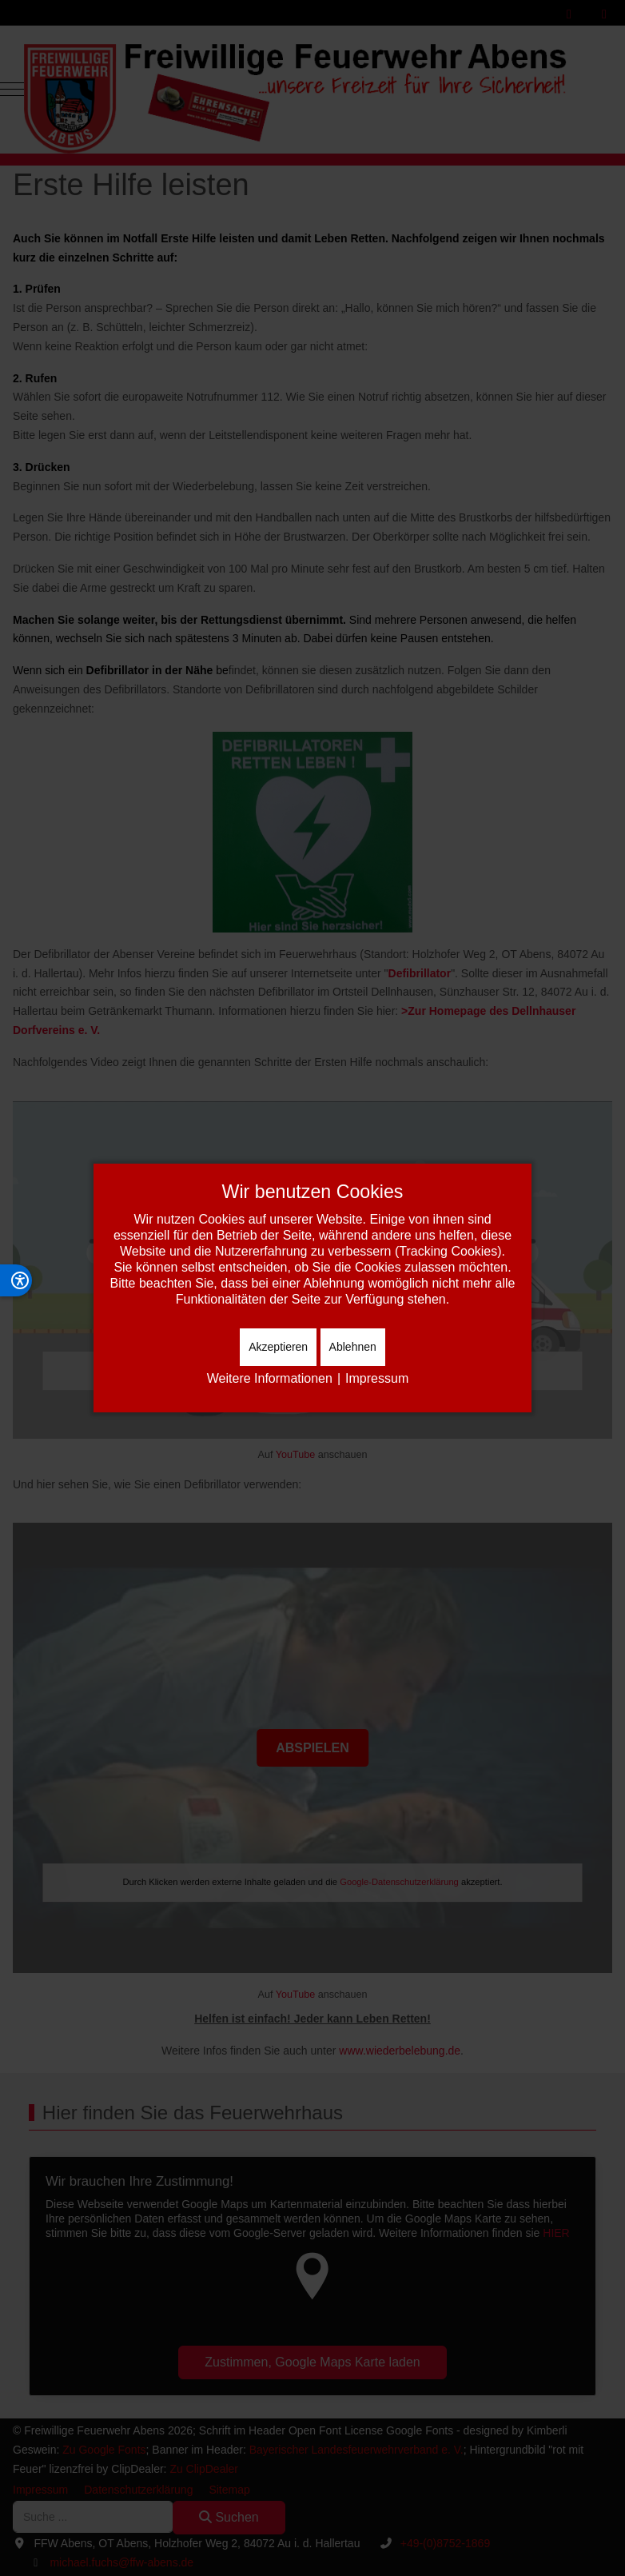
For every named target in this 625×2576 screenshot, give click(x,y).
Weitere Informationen (269, 1378)
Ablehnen (352, 1346)
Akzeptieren (278, 1346)
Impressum (376, 1378)
